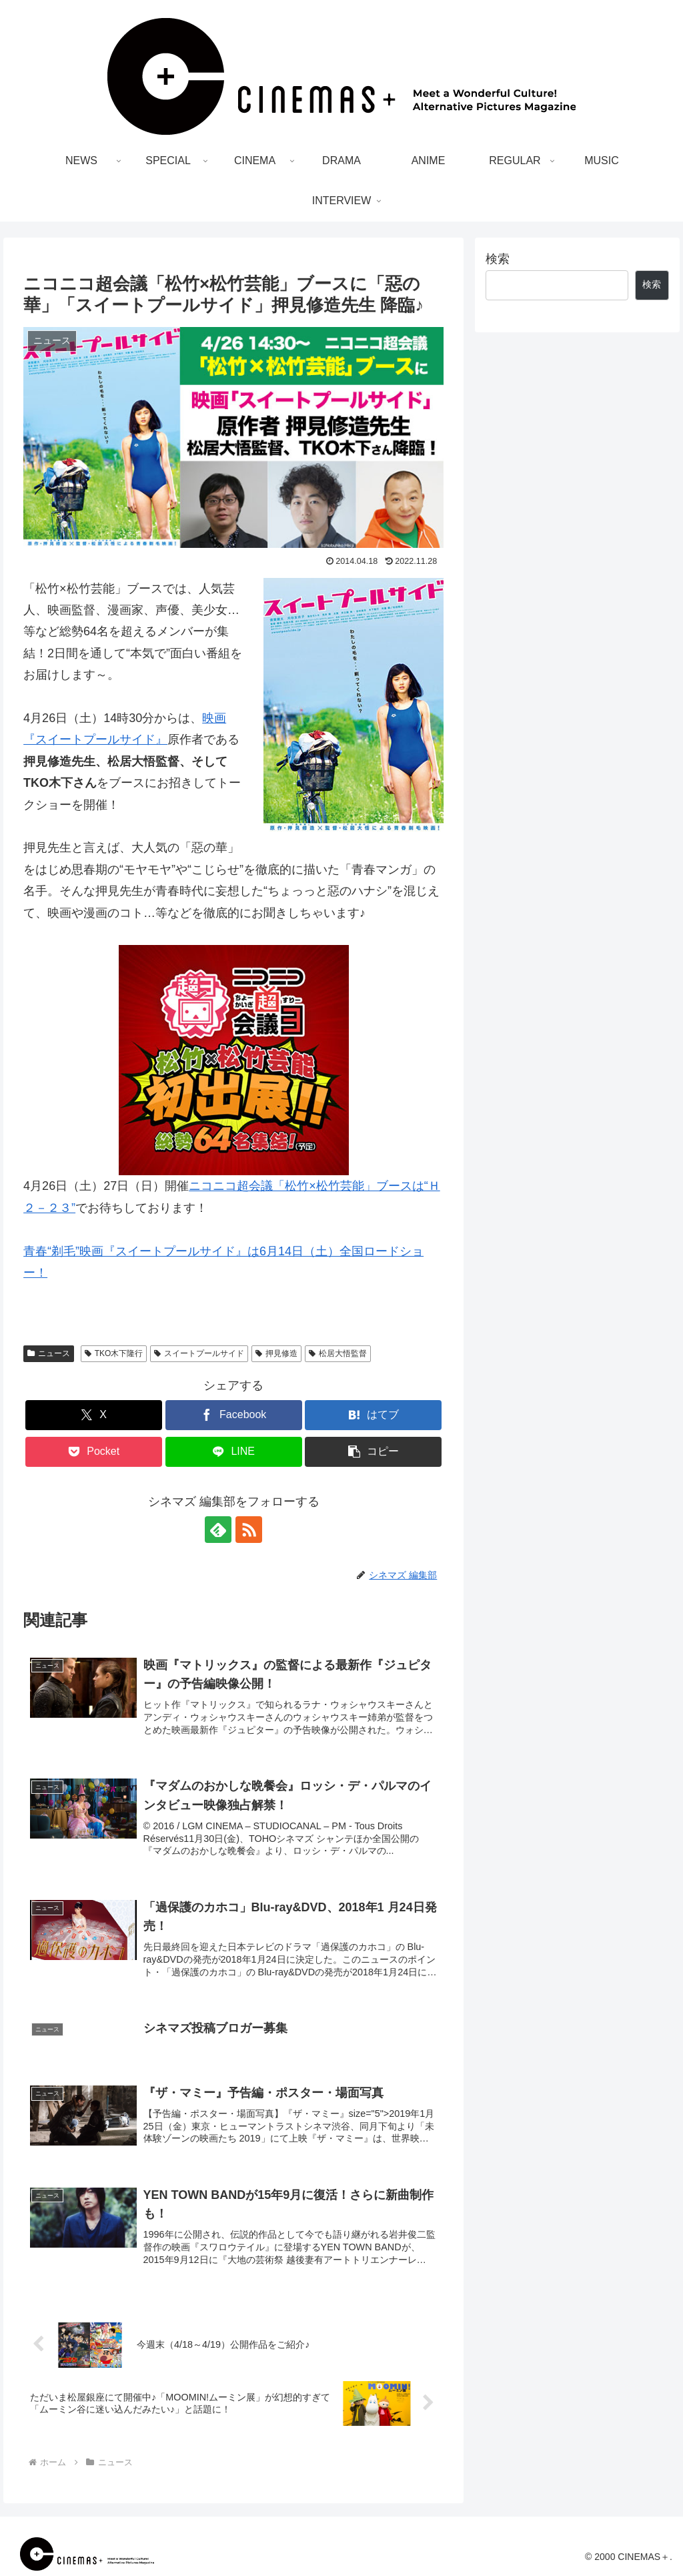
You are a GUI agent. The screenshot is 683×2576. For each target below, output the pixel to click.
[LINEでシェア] (233, 1452)
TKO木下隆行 (114, 1353)
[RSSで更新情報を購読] (248, 1529)
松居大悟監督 (338, 1353)
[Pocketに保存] (93, 1452)
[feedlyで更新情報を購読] (218, 1529)
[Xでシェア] (93, 1415)
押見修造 (276, 1353)
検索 (498, 259)
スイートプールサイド (199, 1353)
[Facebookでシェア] (233, 1415)
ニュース (48, 1353)
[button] (373, 1452)
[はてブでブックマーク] (373, 1415)
